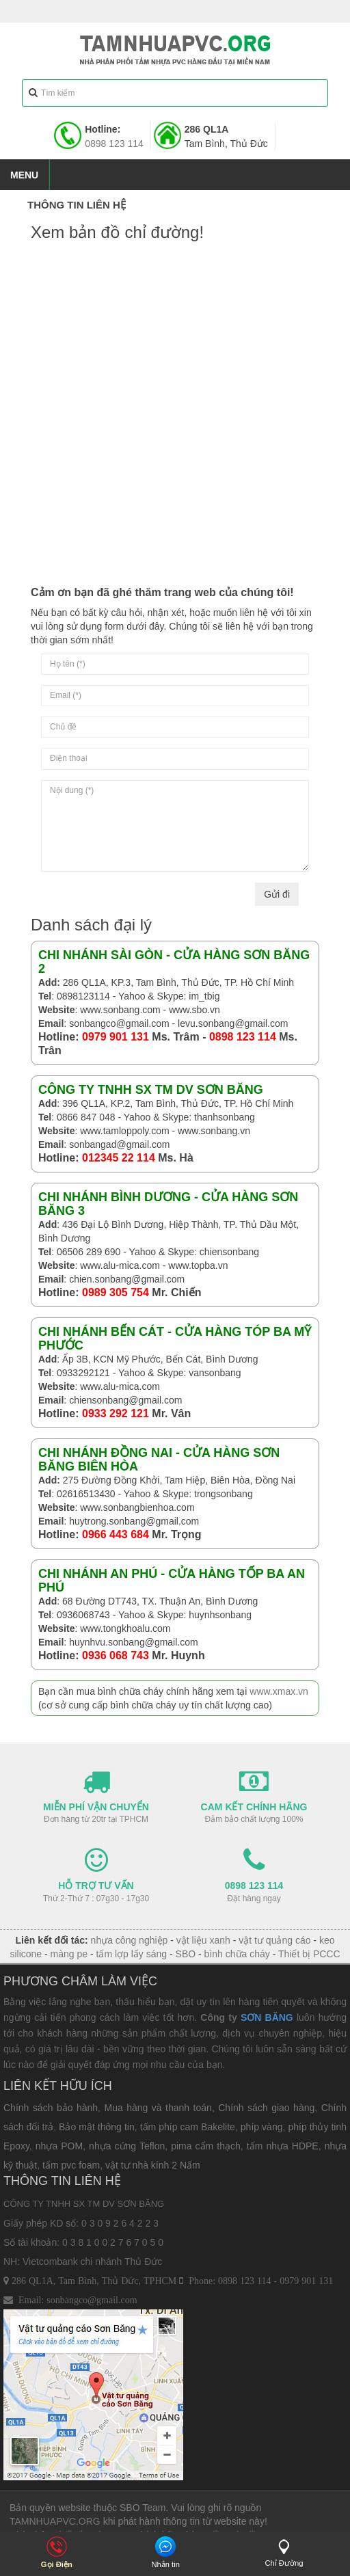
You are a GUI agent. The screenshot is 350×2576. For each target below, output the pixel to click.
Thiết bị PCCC (309, 1953)
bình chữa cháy (237, 1953)
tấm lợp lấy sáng (131, 1953)
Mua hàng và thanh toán (157, 2107)
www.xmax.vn (279, 1691)
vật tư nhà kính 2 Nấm (152, 2165)
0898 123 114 (114, 143)
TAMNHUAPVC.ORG (55, 2521)
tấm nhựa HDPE (283, 2146)
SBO (186, 1953)
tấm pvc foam (71, 2165)
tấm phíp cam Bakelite (187, 2126)
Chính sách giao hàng (266, 2107)
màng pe (69, 1953)
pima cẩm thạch (206, 2146)
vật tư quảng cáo (274, 1940)
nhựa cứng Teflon (127, 2146)
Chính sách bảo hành (50, 2107)
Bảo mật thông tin (97, 2126)
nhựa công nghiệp (129, 1940)
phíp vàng (262, 2126)
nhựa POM (59, 2146)
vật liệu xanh (203, 1940)
